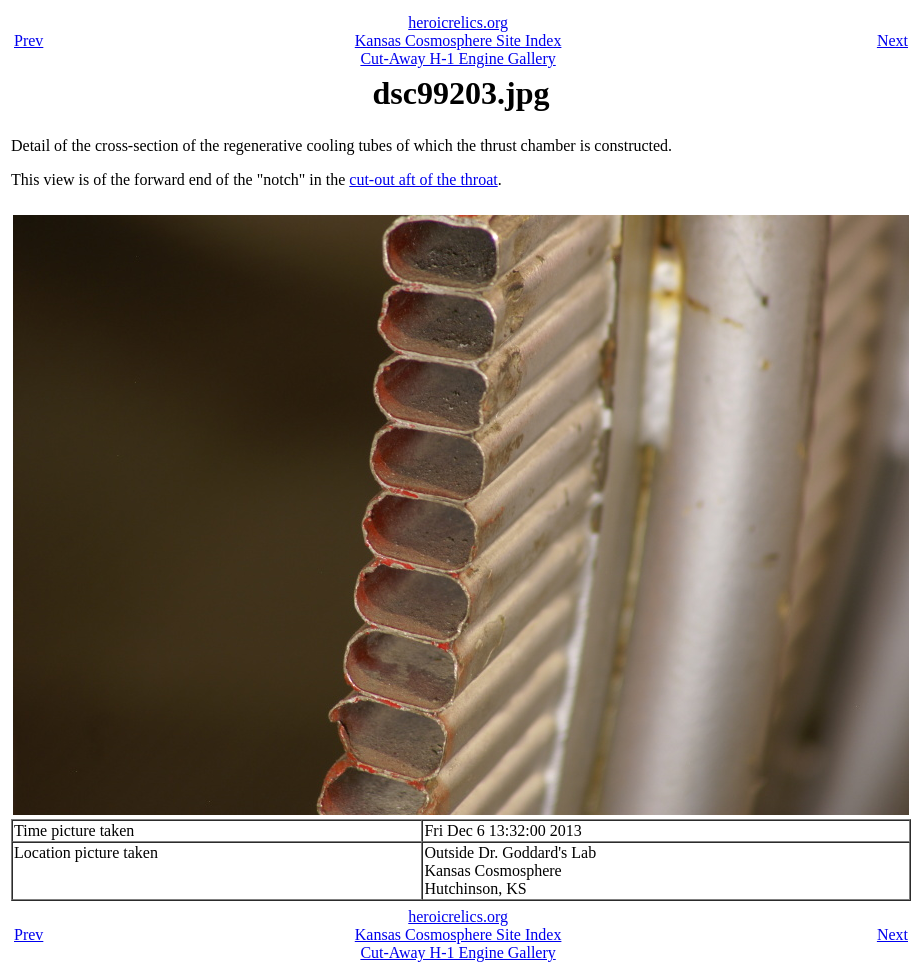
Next (892, 40)
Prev (28, 40)
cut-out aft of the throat (423, 179)
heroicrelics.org (458, 22)
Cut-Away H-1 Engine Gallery (457, 58)
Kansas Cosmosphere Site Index (458, 40)
